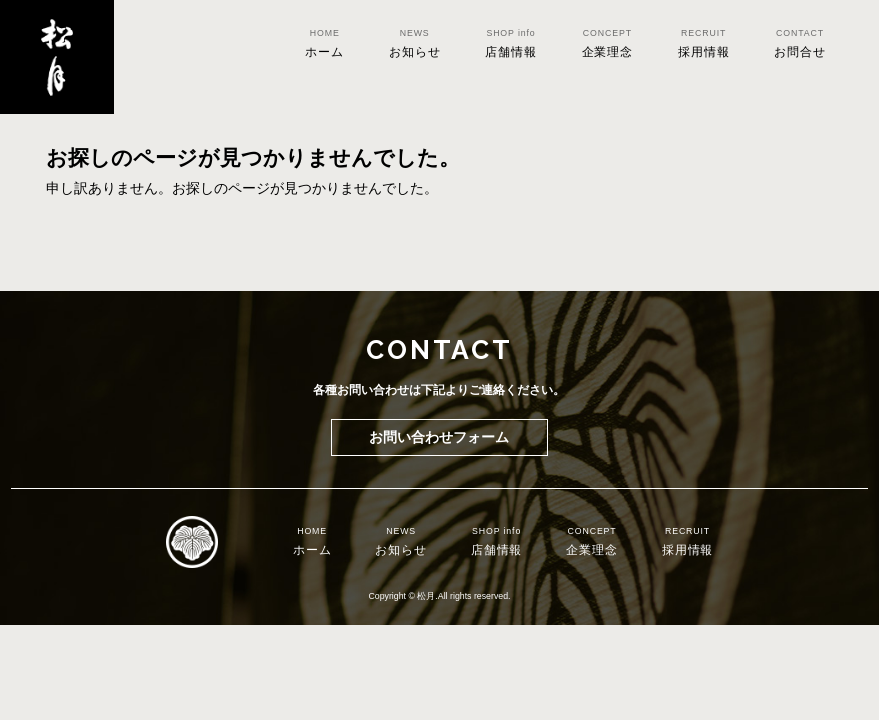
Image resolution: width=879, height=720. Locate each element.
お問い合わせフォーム (439, 437)
